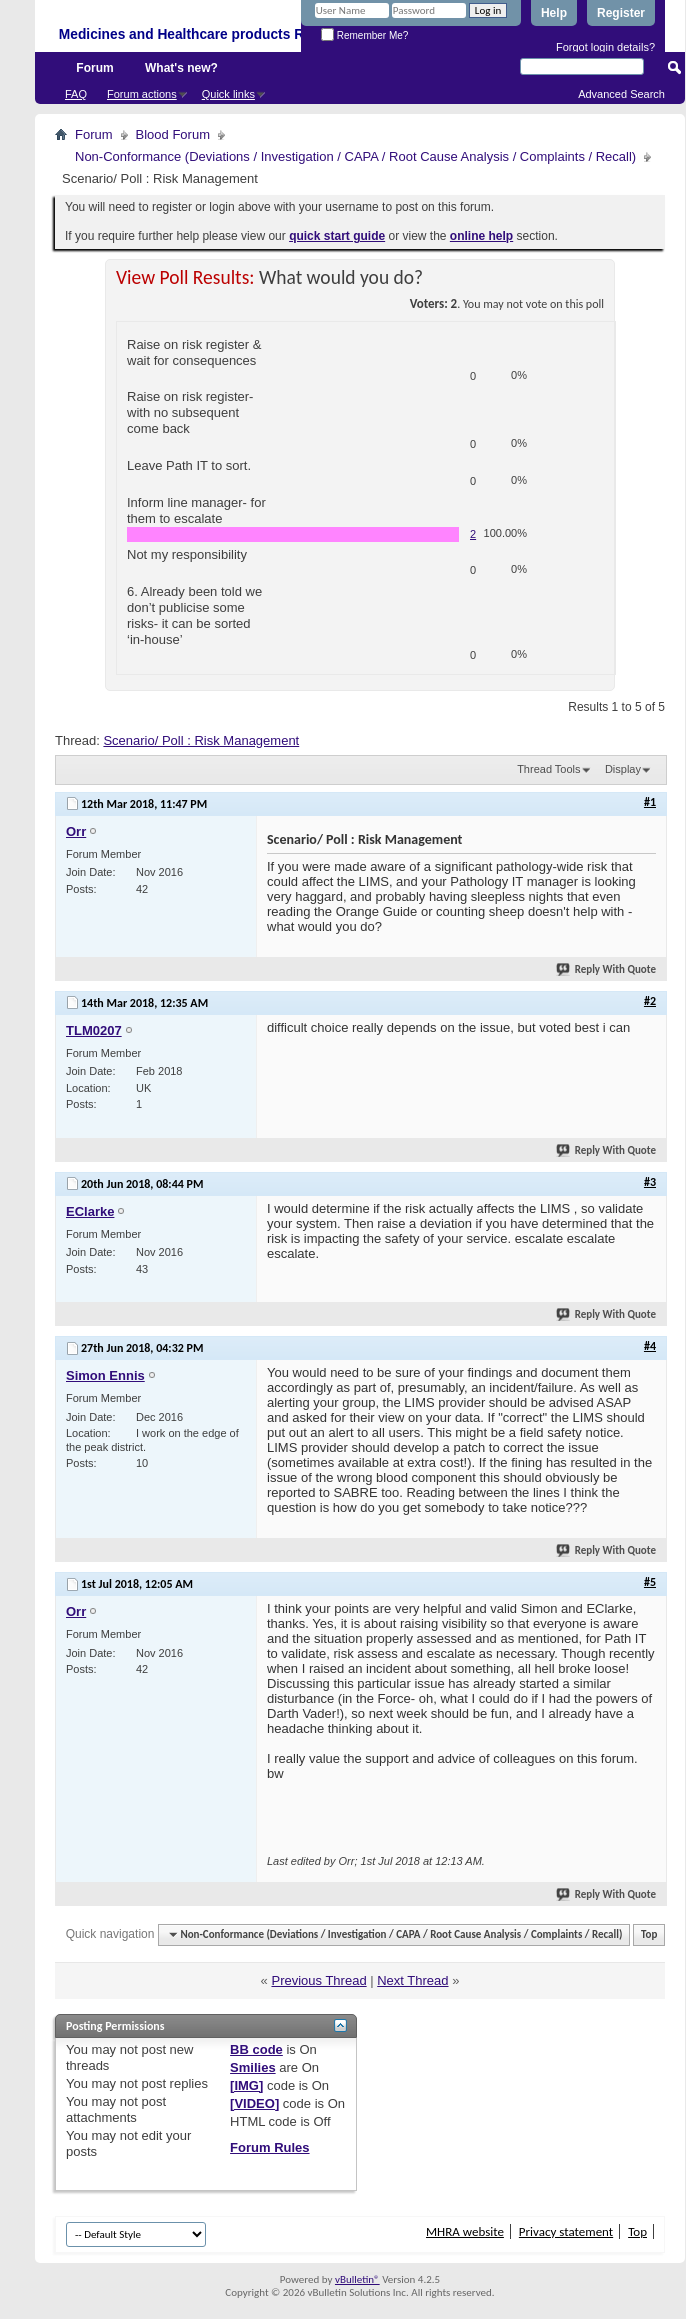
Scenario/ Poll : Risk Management (201, 740)
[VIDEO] (254, 2103)
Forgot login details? (605, 47)
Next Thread (412, 1980)
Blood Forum (173, 134)
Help (554, 13)
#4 (650, 1346)
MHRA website (465, 2231)
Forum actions (142, 94)
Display (623, 769)
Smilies (253, 2067)
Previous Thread (318, 1980)
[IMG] (246, 2085)
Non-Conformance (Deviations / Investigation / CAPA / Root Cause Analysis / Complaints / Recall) (355, 156)
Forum (94, 68)
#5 (650, 1582)
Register (621, 13)
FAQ (76, 94)
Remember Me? (364, 35)
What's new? (181, 68)
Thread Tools (548, 769)
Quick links (228, 94)
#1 (650, 802)
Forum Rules (269, 2147)
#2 (650, 1001)
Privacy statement (566, 2231)
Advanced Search (621, 94)
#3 (650, 1182)
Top (649, 1934)
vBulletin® (357, 2279)
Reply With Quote (607, 969)
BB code (256, 2049)
